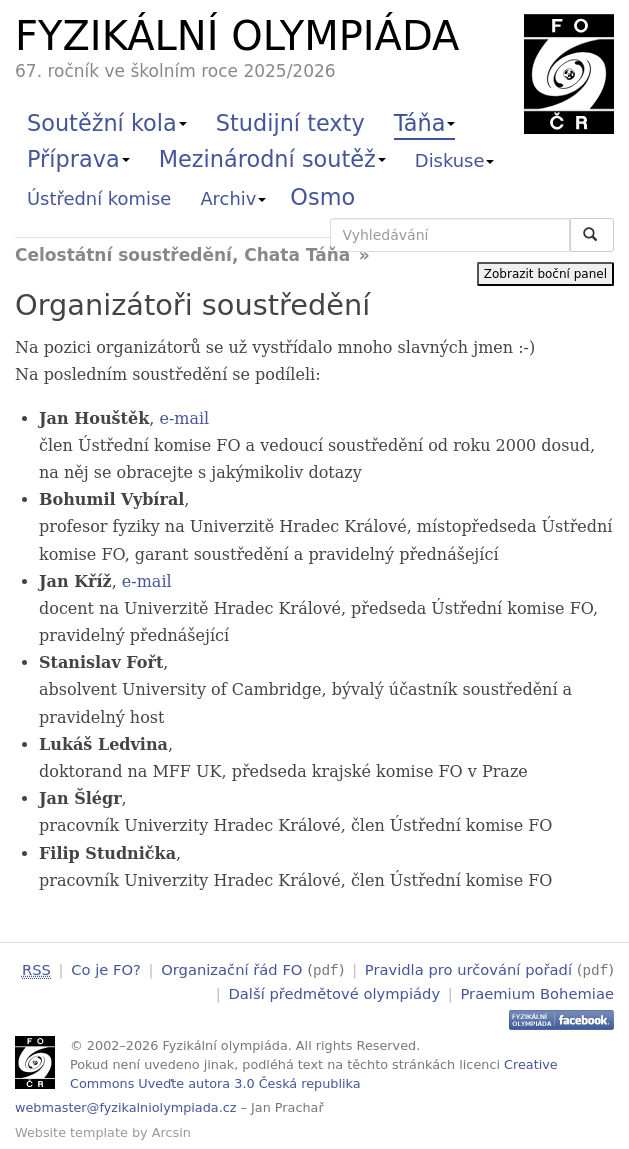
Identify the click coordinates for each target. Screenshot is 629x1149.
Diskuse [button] (455, 160)
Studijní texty (290, 123)
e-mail (184, 418)
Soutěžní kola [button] (107, 123)
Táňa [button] (425, 123)
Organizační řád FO (231, 969)
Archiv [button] (233, 198)
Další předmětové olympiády (335, 991)
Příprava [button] (78, 159)
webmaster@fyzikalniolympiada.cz (126, 1106)
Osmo (322, 197)
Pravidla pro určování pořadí (468, 969)
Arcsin (171, 1130)
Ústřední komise (99, 198)
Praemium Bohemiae (537, 991)
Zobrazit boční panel (545, 274)
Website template (71, 1130)
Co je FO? (106, 969)
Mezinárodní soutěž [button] (272, 159)
